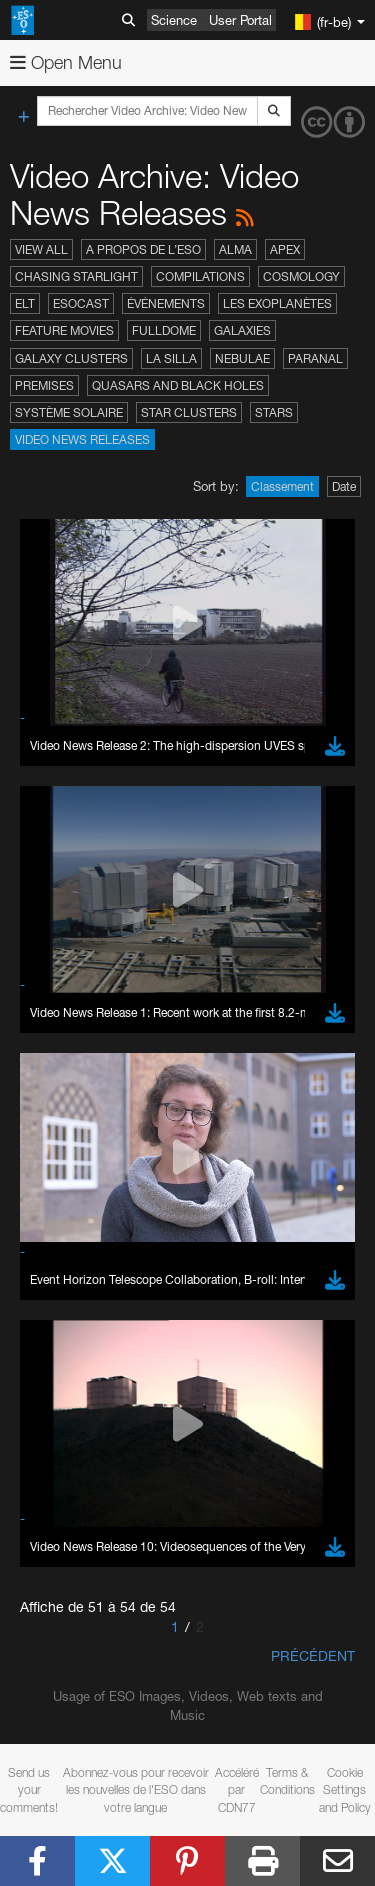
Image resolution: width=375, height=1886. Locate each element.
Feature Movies (64, 330)
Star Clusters (189, 412)
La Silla (171, 358)
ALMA (235, 249)
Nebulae (242, 358)
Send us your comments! (29, 1789)
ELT (25, 303)
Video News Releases (82, 439)
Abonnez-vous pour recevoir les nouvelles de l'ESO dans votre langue (136, 1789)
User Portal (240, 20)
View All (41, 249)
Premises (44, 385)
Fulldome (164, 330)
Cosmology (301, 276)
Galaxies (242, 330)
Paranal (315, 358)
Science (174, 20)
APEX (285, 249)
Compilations (200, 276)
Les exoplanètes (277, 303)
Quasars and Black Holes (178, 385)
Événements (166, 303)
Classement (282, 486)
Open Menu (66, 62)
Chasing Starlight (76, 276)
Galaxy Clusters (71, 358)
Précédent (313, 1655)
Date (344, 486)
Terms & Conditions (287, 1781)
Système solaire (69, 412)
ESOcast (81, 303)
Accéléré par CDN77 (237, 1789)
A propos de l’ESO (143, 249)
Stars (274, 412)
